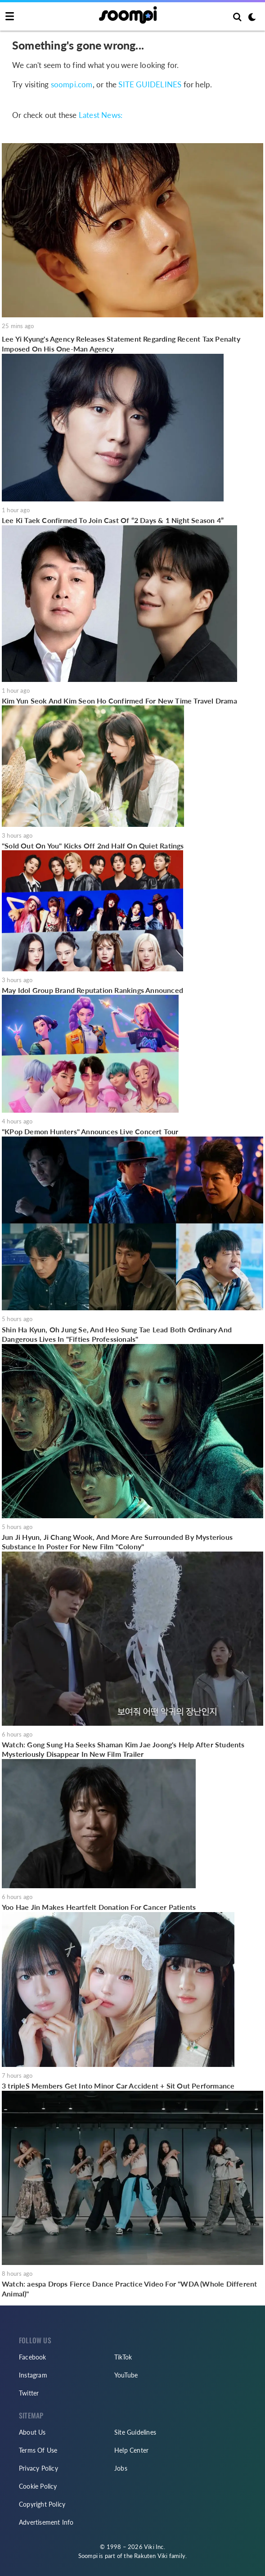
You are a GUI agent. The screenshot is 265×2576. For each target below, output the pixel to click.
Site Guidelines (135, 2432)
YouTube (126, 2375)
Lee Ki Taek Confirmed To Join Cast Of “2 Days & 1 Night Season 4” (113, 520)
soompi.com (72, 84)
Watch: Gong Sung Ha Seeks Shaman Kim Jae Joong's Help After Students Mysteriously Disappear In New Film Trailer (123, 1749)
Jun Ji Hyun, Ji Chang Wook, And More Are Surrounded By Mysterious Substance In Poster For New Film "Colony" (117, 1542)
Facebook (32, 2357)
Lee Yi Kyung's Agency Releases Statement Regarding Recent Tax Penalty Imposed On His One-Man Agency (121, 343)
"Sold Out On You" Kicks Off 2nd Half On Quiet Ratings (93, 845)
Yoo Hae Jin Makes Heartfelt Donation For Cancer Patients (99, 1907)
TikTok (123, 2357)
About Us (32, 2432)
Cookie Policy (38, 2486)
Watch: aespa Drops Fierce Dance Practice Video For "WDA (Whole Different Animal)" (129, 2288)
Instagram (33, 2375)
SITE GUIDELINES (149, 84)
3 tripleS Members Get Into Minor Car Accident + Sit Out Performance (118, 2085)
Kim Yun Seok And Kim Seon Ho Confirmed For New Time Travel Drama (119, 700)
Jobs (120, 2468)
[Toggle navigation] (9, 16)
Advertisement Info (46, 2522)
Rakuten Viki (150, 2555)
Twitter (29, 2393)
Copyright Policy (42, 2504)
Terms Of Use (38, 2450)
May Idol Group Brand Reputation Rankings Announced (92, 990)
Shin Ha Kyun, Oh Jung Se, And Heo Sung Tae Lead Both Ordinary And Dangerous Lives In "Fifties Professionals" (117, 1334)
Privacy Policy (38, 2468)
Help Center (131, 2450)
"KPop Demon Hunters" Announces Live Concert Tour (90, 1131)
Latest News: (100, 115)
